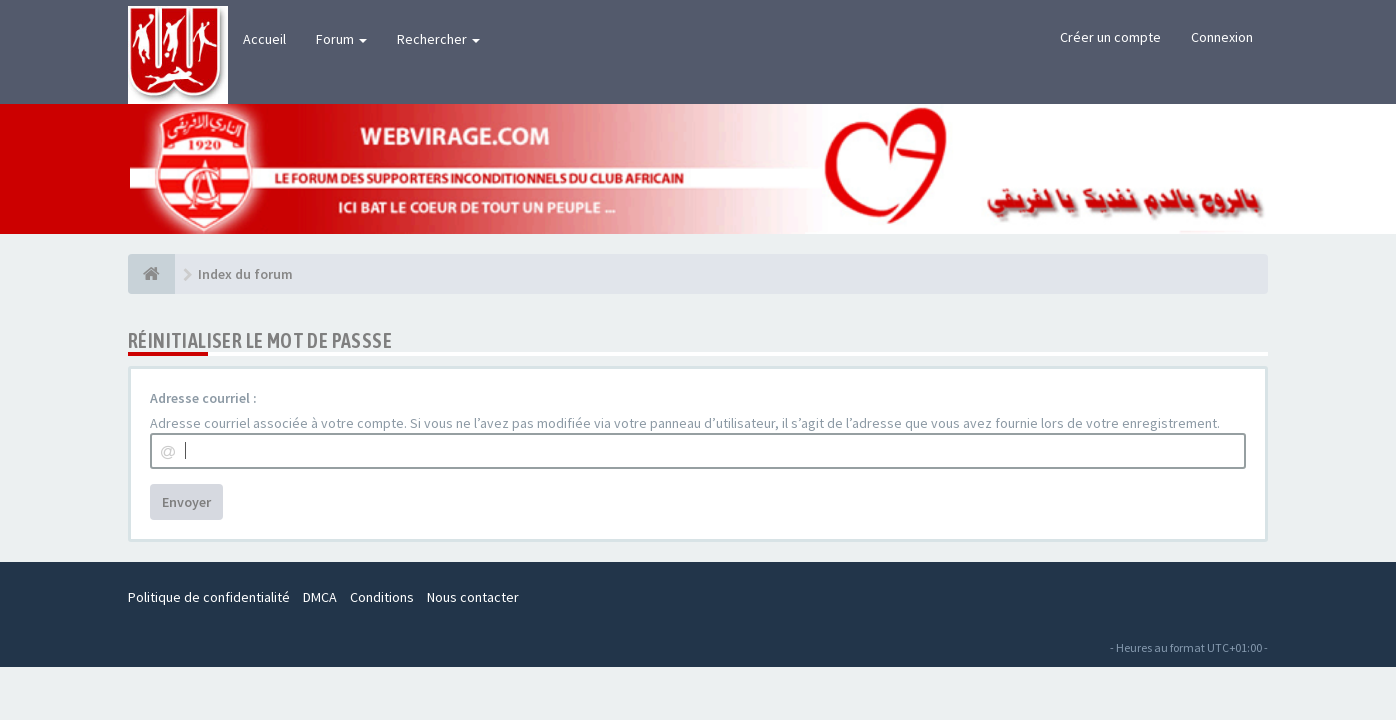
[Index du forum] (151, 274)
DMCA (320, 597)
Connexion (1222, 37)
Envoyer (186, 502)
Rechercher (438, 39)
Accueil (264, 39)
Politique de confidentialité (209, 597)
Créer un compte (1110, 37)
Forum (341, 39)
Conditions (382, 597)
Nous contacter (473, 597)
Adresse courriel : (203, 398)
